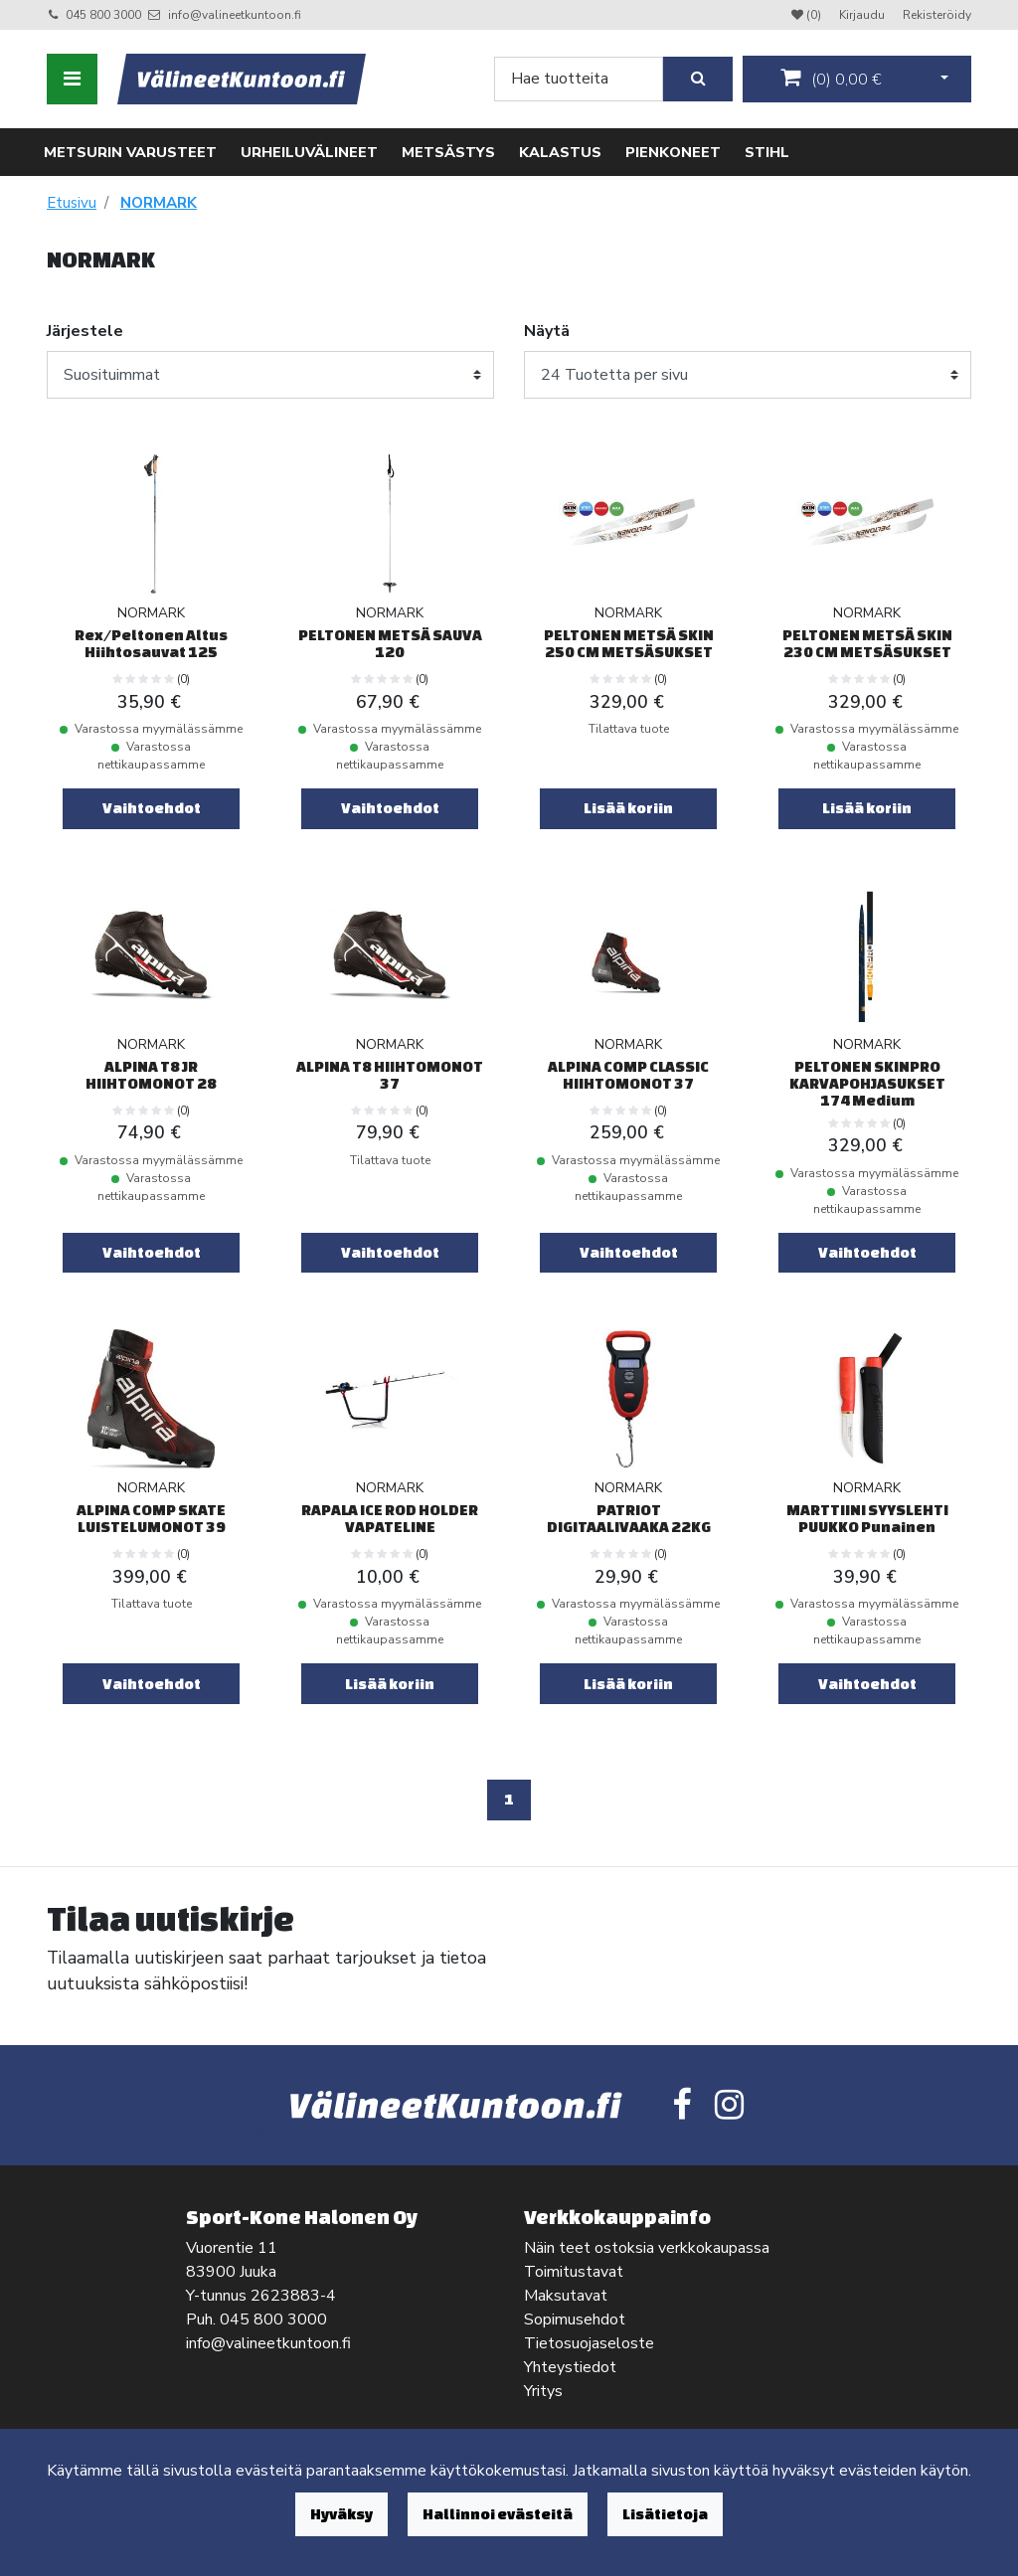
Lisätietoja (665, 2513)
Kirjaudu (863, 15)
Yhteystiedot (570, 2367)
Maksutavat (565, 2296)
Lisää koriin (628, 807)
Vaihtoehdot (151, 807)
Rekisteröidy (937, 15)
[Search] (578, 79)
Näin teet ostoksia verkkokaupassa (646, 2248)
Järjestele (85, 331)
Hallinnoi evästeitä (498, 2513)
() (831, 78)
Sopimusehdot (574, 2319)
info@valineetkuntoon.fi (234, 15)
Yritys (543, 2391)
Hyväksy (341, 2513)
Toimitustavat (573, 2272)
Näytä (547, 331)
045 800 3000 (103, 15)
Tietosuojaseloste (589, 2343)
